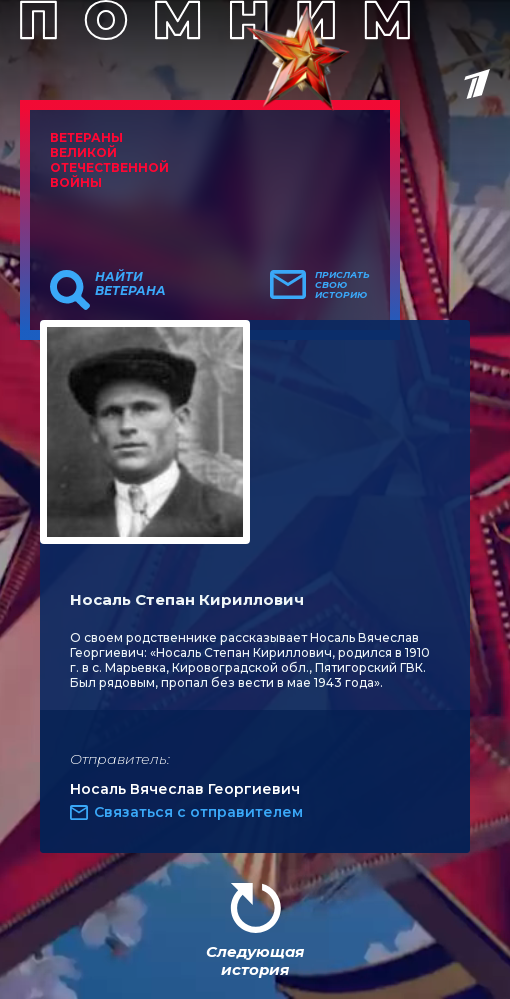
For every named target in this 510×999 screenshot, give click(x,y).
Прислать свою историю (342, 285)
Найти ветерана (130, 284)
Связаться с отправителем (198, 812)
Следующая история (255, 960)
